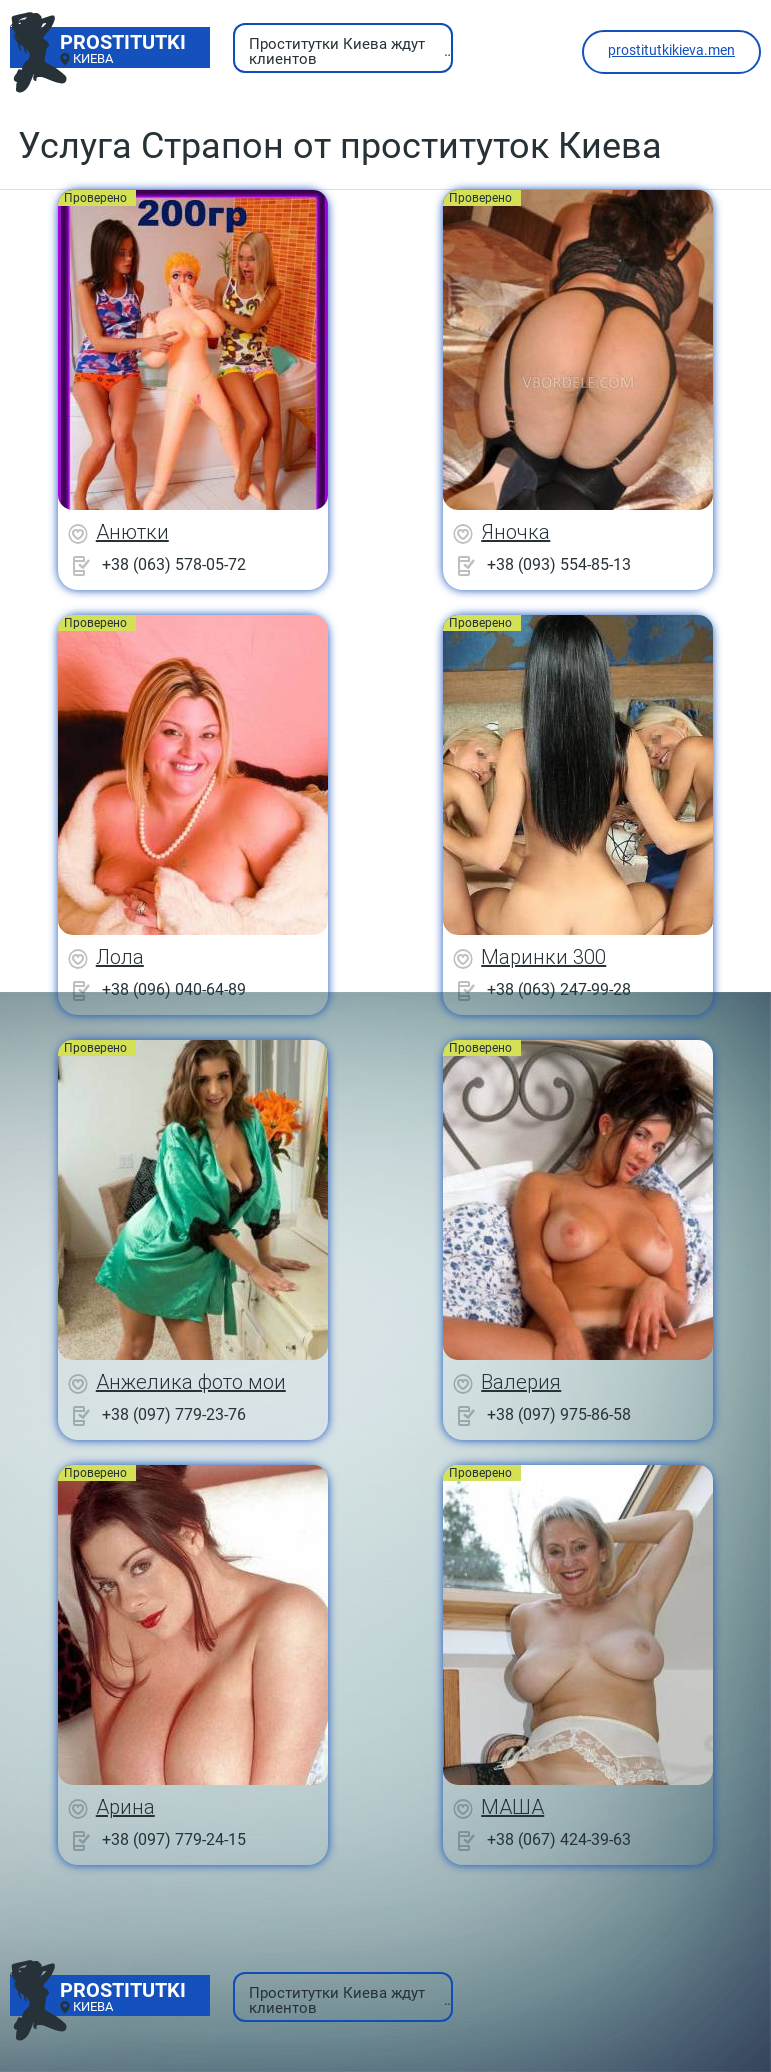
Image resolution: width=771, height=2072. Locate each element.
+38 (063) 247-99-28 (559, 989)
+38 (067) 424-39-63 (559, 1839)
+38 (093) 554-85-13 (559, 564)
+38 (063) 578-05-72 (174, 564)
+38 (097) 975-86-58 (559, 1414)
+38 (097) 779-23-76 (174, 1414)
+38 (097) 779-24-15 (174, 1839)
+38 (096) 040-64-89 (174, 989)
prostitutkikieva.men (671, 50)
